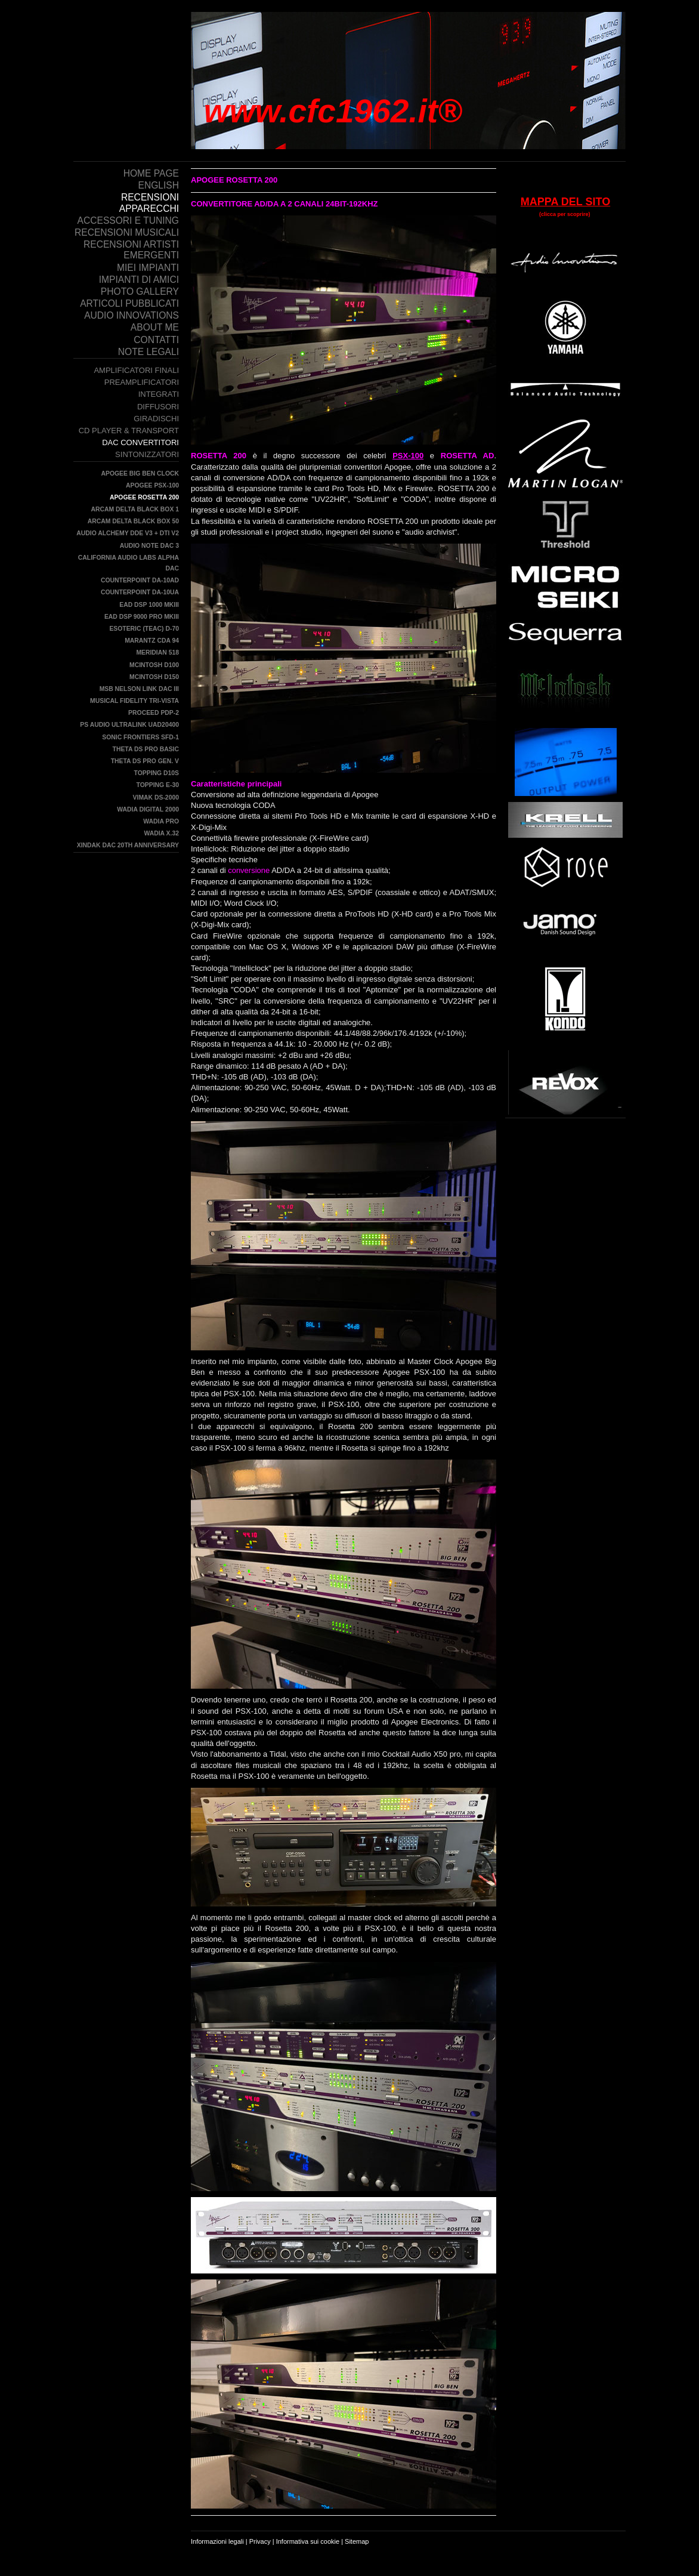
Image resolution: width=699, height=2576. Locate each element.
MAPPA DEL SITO (565, 202)
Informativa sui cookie (307, 2541)
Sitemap (357, 2541)
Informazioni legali (217, 2541)
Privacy (260, 2541)
